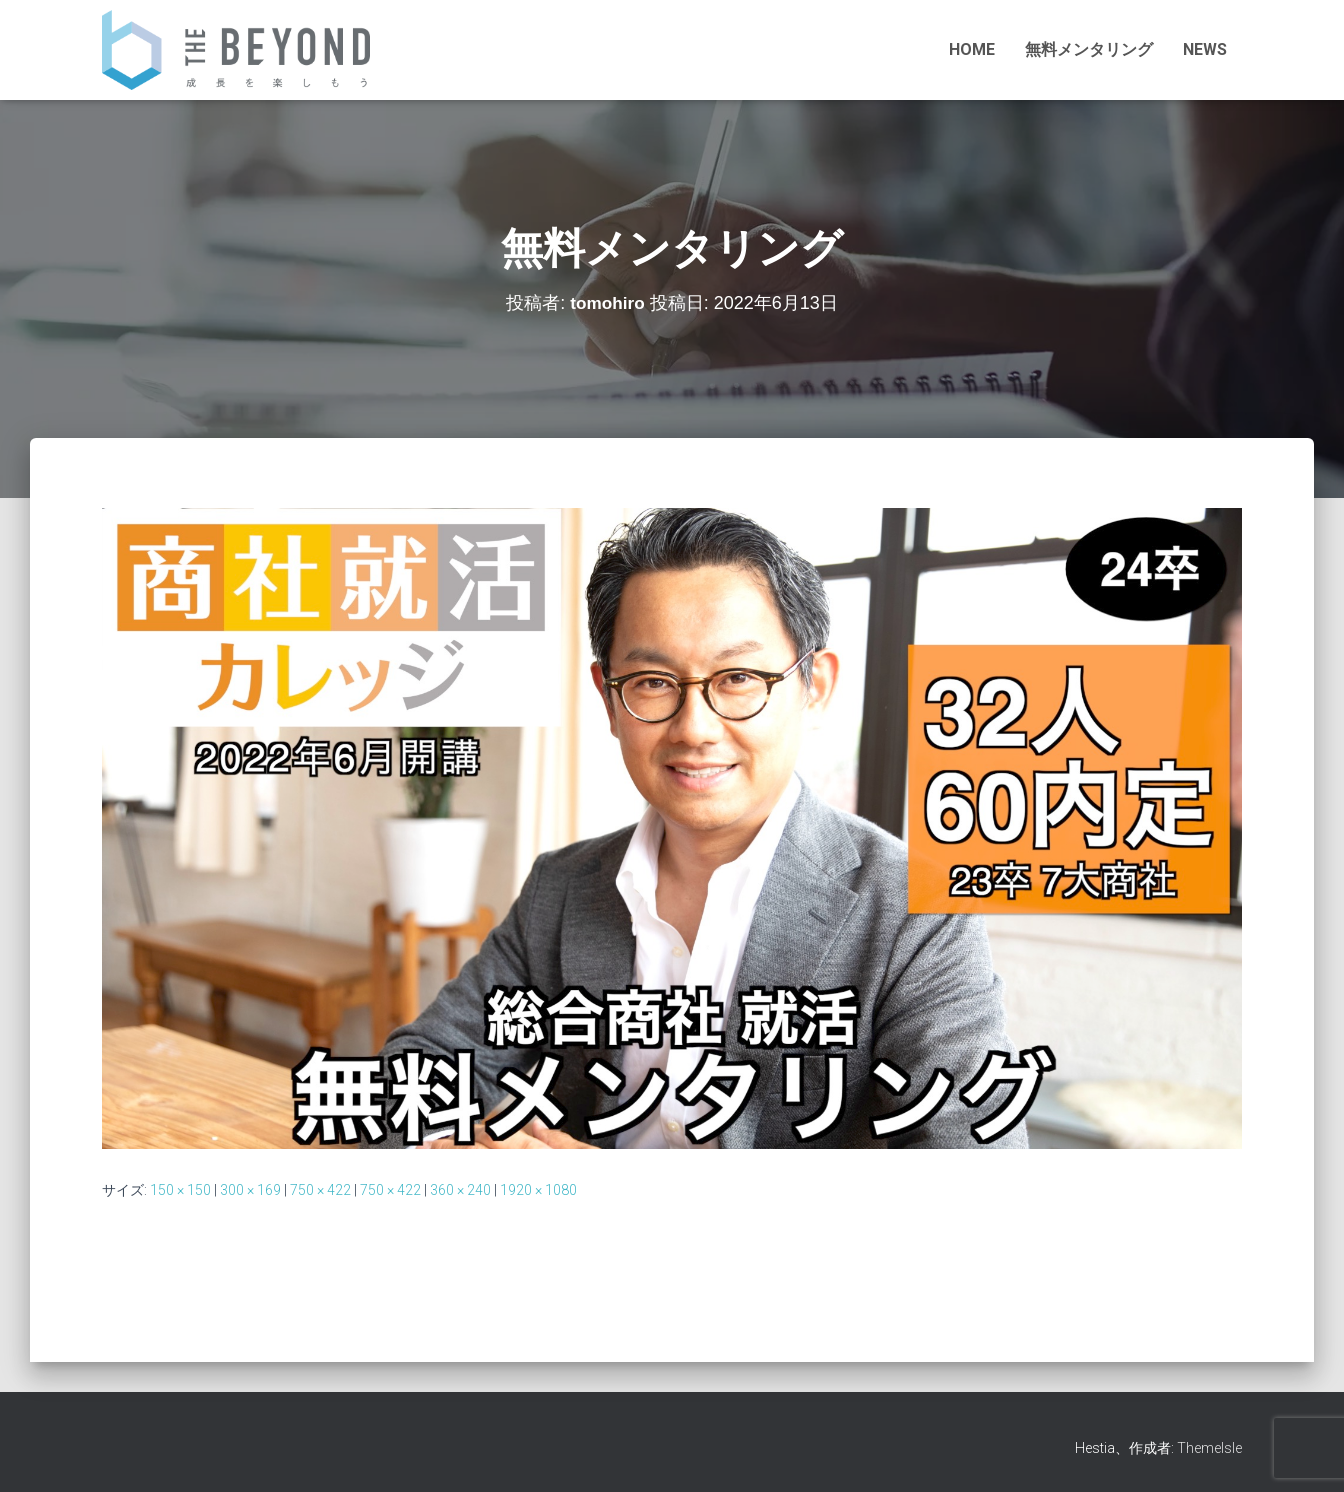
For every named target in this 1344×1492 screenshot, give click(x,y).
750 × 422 (320, 1190)
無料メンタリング (1089, 49)
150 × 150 (180, 1190)
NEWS (1205, 49)
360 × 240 (460, 1190)
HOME (972, 49)
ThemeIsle (1209, 1448)
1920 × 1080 (538, 1190)
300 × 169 (250, 1190)
